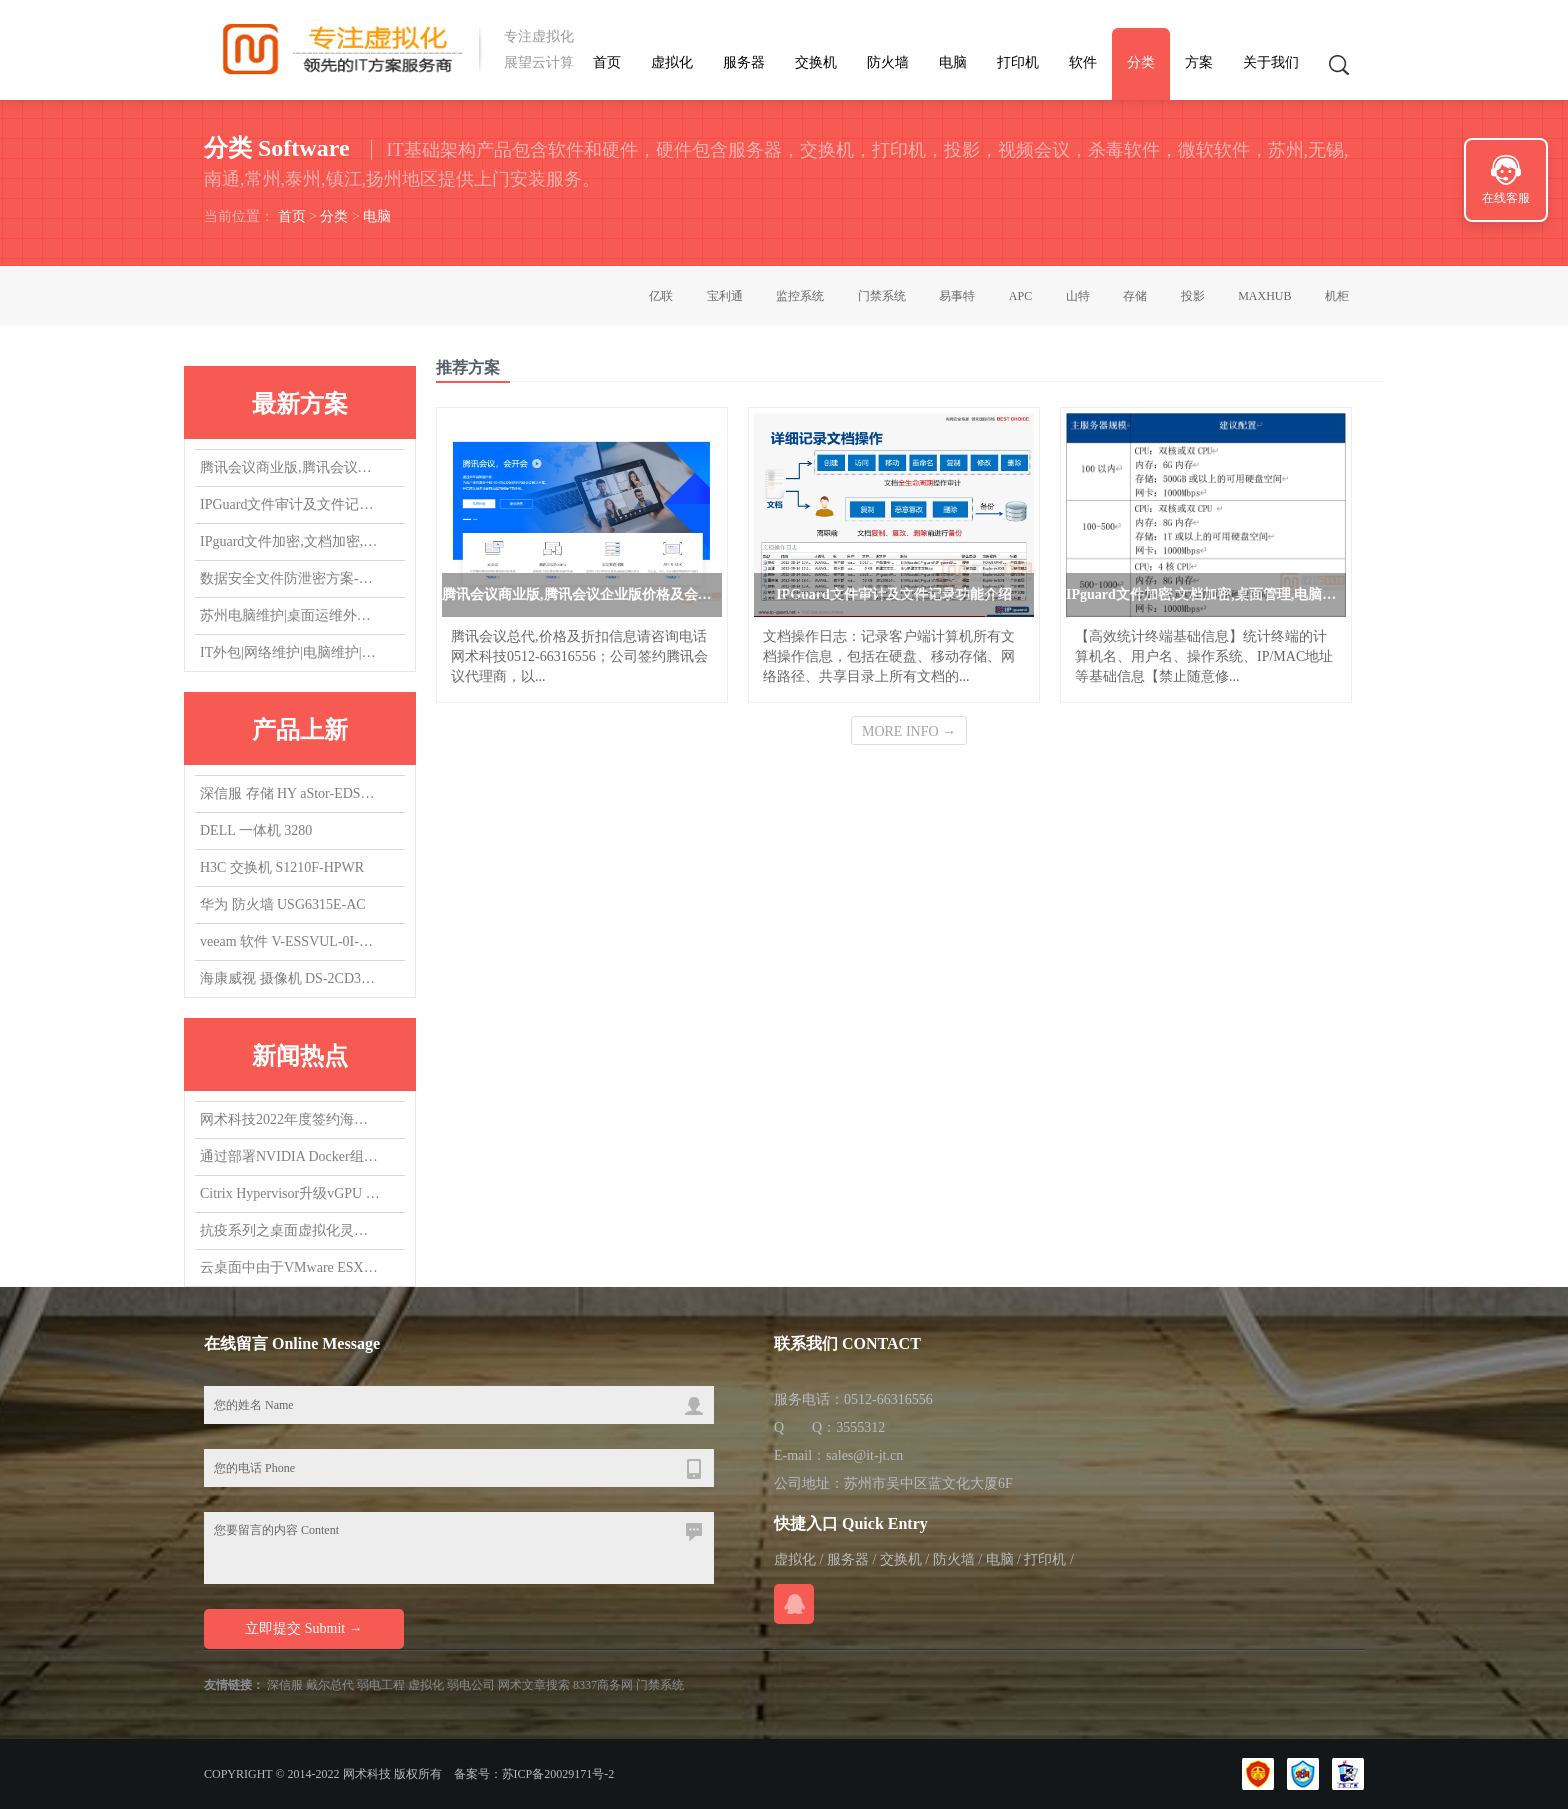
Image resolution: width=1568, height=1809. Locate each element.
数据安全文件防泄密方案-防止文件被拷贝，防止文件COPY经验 (290, 580)
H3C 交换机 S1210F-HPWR (282, 867)
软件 (1083, 62)
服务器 (744, 62)
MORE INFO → (909, 731)
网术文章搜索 (534, 1685)
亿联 (661, 296)
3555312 (860, 1427)
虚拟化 (672, 62)
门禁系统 (882, 296)
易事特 (957, 296)
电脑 (953, 62)
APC (1020, 296)
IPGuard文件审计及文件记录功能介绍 (290, 506)
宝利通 (725, 296)
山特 (1078, 296)
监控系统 (800, 296)
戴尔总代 (330, 1685)
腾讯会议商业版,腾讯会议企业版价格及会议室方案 (290, 469)
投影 (1193, 296)
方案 (1199, 62)
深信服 (285, 1685)
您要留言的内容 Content (459, 1548)
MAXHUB (1264, 296)
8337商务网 (603, 1685)
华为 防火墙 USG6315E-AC (283, 904)
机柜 (1337, 296)
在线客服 (1506, 198)
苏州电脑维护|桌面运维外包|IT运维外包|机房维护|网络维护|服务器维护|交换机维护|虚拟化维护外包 (290, 617)
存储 (1135, 296)
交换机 (816, 62)
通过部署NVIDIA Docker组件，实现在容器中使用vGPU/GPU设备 (290, 1157)
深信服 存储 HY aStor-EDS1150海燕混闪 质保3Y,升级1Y (290, 793)
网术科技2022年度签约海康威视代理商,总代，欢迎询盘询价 (290, 1120)
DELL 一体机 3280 (256, 830)
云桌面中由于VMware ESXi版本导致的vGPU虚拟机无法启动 (290, 1268)
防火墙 (888, 62)
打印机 (1018, 62)
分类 (1141, 62)
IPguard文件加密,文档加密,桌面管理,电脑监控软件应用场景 (290, 543)
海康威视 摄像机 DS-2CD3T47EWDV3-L (290, 978)
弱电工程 (381, 1685)
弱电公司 (471, 1685)
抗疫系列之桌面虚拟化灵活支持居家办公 (290, 1231)
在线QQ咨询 (794, 1604)
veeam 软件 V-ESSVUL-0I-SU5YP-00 (290, 941)
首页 (607, 62)
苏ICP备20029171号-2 (558, 1774)
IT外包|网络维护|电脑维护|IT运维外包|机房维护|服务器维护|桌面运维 (290, 654)
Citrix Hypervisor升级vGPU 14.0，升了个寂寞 (290, 1194)
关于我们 (1271, 62)
